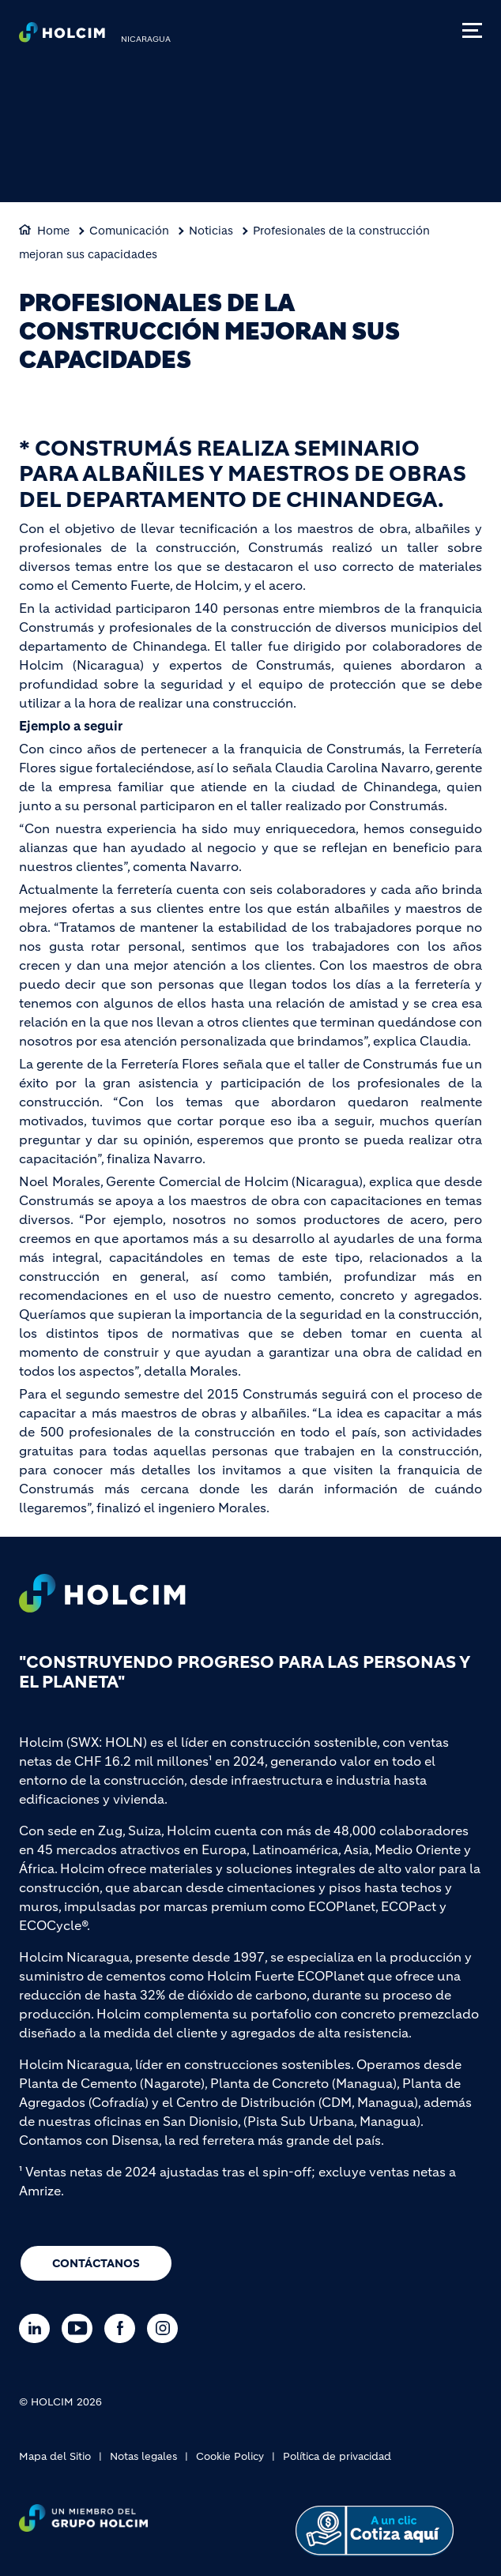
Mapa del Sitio (55, 2456)
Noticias (211, 230)
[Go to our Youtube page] (81, 2328)
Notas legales (143, 2456)
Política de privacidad (337, 2456)
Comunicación (129, 230)
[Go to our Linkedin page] (38, 2328)
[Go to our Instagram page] (166, 2328)
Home (53, 230)
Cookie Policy (230, 2456)
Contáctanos (96, 2263)
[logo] (62, 36)
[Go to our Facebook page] (123, 2328)
